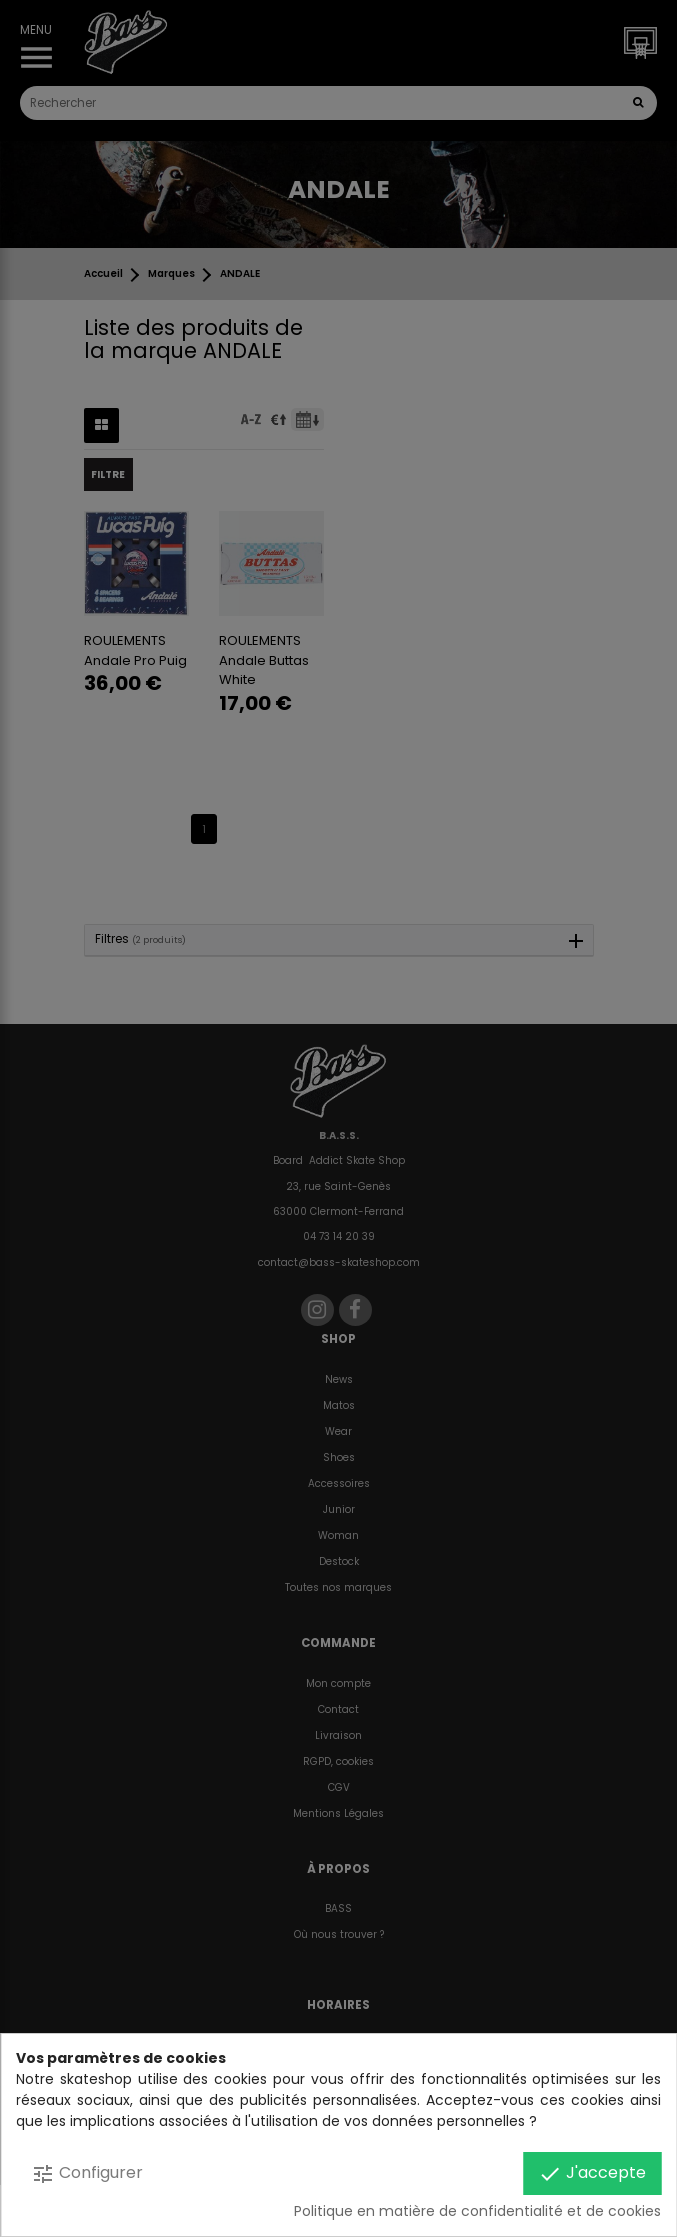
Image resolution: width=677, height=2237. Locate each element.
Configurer (87, 2173)
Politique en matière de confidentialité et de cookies (477, 2211)
